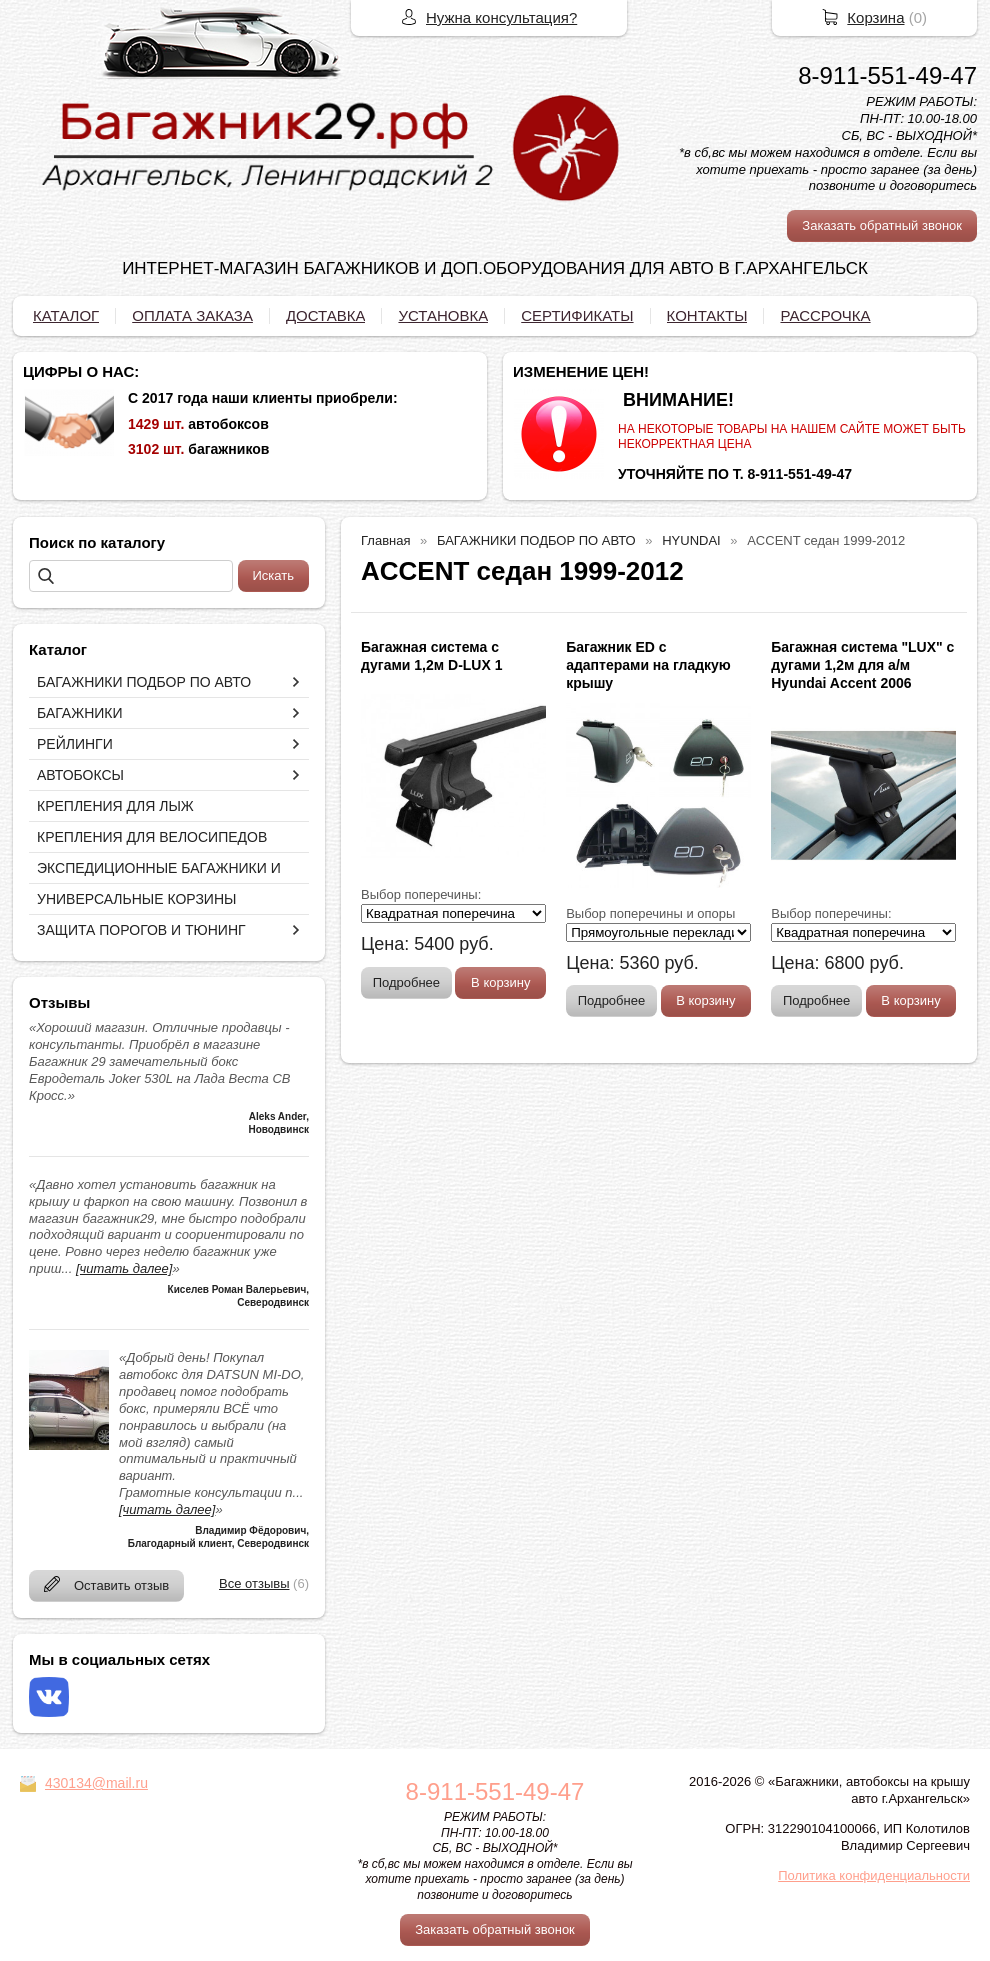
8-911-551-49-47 (887, 75)
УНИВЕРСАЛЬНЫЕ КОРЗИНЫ (136, 899)
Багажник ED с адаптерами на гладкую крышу (648, 665)
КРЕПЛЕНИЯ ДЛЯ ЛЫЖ (115, 806)
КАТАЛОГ (66, 315)
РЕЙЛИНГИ (75, 744)
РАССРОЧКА (825, 315)
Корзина (875, 17)
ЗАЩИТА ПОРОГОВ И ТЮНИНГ (141, 930)
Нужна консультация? (501, 17)
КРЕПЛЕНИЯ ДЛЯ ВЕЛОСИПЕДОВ (152, 837)
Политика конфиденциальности (874, 1875)
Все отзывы (254, 1583)
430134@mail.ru (96, 1783)
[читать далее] (124, 1268)
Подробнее (406, 982)
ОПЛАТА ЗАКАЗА (192, 315)
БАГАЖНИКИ (80, 713)
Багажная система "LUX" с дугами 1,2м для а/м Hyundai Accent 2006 (862, 665)
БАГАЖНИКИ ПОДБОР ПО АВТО (144, 682)
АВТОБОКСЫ (80, 775)
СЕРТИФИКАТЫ (577, 315)
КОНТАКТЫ (707, 315)
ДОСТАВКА (326, 315)
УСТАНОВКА (443, 315)
